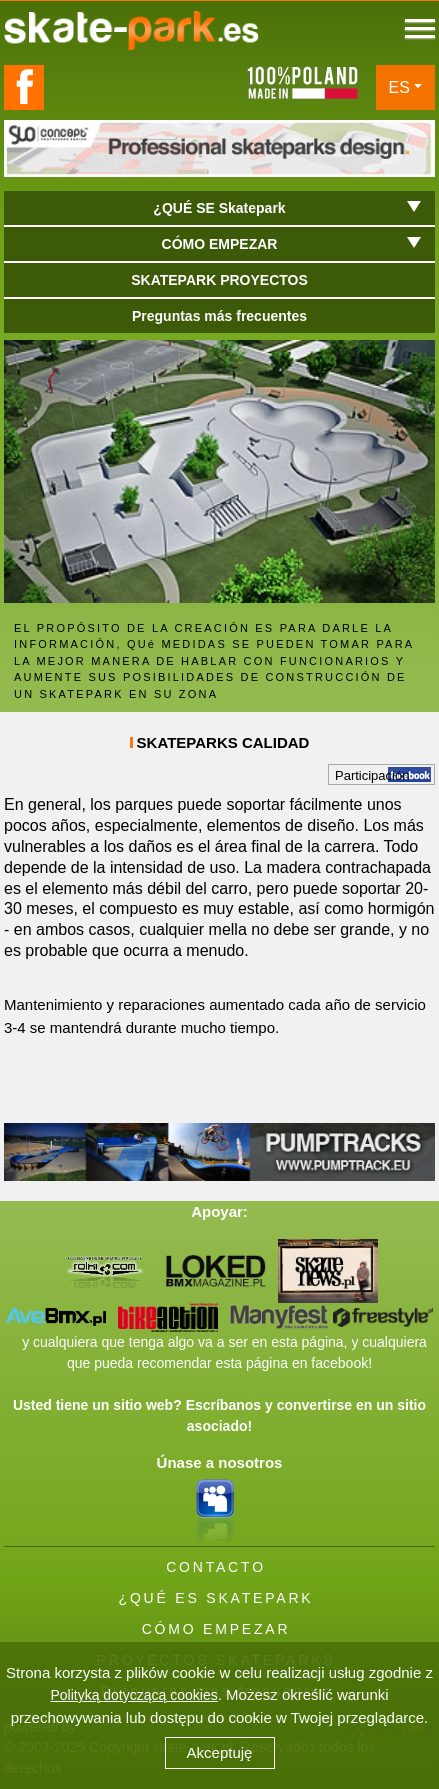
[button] (219, 1050)
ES (399, 87)
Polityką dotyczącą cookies (133, 1695)
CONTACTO (216, 1567)
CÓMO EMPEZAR (216, 1629)
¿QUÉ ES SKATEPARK (216, 1598)
